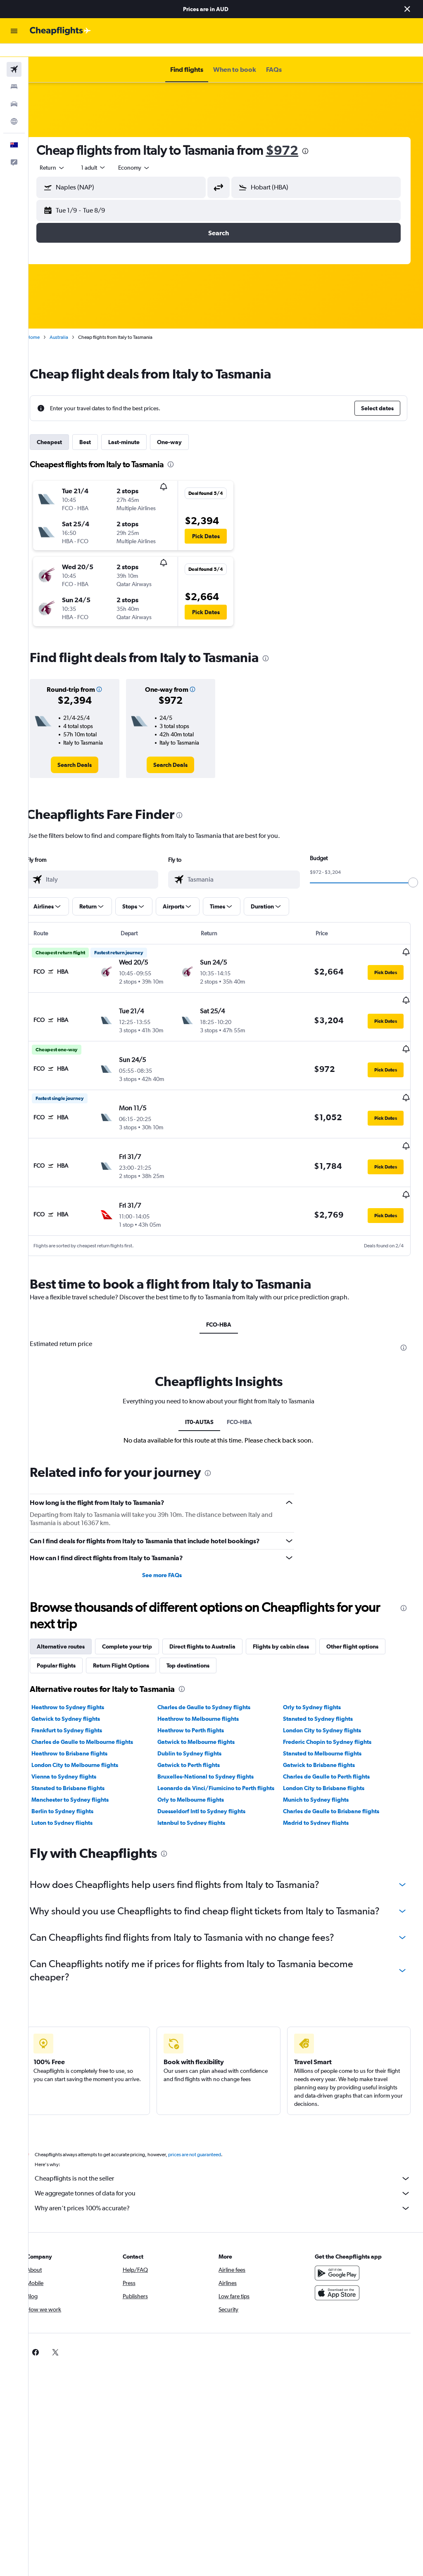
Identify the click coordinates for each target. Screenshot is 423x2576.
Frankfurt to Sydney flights (81, 1705)
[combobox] (149, 154)
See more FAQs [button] (171, 1550)
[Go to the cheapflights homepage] (60, 31)
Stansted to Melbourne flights (327, 1728)
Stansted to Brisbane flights (82, 1763)
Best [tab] (99, 429)
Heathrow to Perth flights (200, 1705)
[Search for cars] (14, 91)
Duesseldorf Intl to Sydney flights (211, 1786)
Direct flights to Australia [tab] (217, 1621)
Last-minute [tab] (138, 429)
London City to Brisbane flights (328, 1763)
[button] (407, 9)
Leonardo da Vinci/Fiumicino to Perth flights (225, 1763)
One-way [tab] (183, 429)
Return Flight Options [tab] (135, 1640)
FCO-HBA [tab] (225, 1290)
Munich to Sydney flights (321, 1774)
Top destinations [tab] (202, 1640)
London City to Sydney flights (327, 1705)
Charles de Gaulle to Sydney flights (213, 1682)
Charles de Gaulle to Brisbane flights (336, 1786)
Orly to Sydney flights (317, 1682)
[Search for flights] (14, 56)
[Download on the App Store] (340, 2280)
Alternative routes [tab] (75, 1621)
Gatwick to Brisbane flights (324, 1739)
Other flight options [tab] (367, 1621)
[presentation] (319, 138)
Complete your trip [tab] (141, 1621)
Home (47, 324)
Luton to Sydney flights (76, 1797)
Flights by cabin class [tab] (295, 1621)
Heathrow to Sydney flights (82, 1682)
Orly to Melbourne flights (200, 1774)
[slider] (413, 869)
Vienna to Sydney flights (78, 1751)
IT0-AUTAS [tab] (206, 1396)
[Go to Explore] (14, 108)
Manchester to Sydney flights (84, 1774)
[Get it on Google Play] (340, 2261)
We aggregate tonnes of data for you (230, 2181)
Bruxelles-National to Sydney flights (215, 1751)
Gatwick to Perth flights (198, 1739)
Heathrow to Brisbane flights (84, 1728)
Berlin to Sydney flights (77, 1786)
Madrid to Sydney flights (321, 1797)
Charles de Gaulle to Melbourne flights (96, 1716)
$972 (296, 136)
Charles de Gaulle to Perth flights (331, 1751)
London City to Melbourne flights (89, 1739)
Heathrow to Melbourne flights (207, 1693)
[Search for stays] (14, 73)
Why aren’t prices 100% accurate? (230, 2196)
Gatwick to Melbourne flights (205, 1716)
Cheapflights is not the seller (230, 2167)
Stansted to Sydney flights (323, 1693)
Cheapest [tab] (63, 429)
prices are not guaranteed (209, 2142)
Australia (73, 324)
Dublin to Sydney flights (199, 1728)
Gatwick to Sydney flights (80, 1693)
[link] (87, 751)
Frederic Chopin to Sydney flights (332, 1716)
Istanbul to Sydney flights (201, 1797)
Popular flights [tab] (70, 1640)
